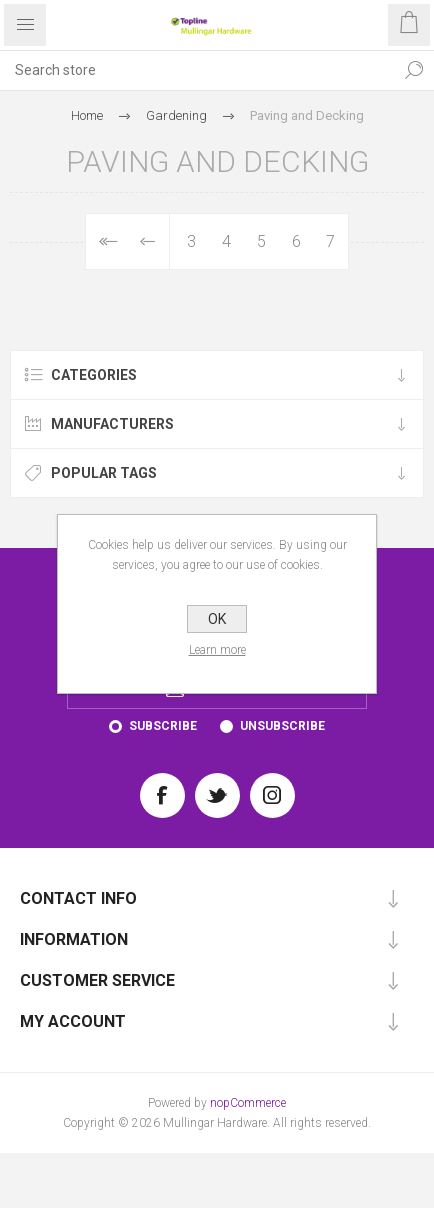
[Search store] (197, 70)
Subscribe (163, 726)
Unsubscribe (282, 726)
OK (217, 619)
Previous (148, 241)
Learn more (217, 650)
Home (87, 115)
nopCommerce (248, 1103)
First (106, 241)
